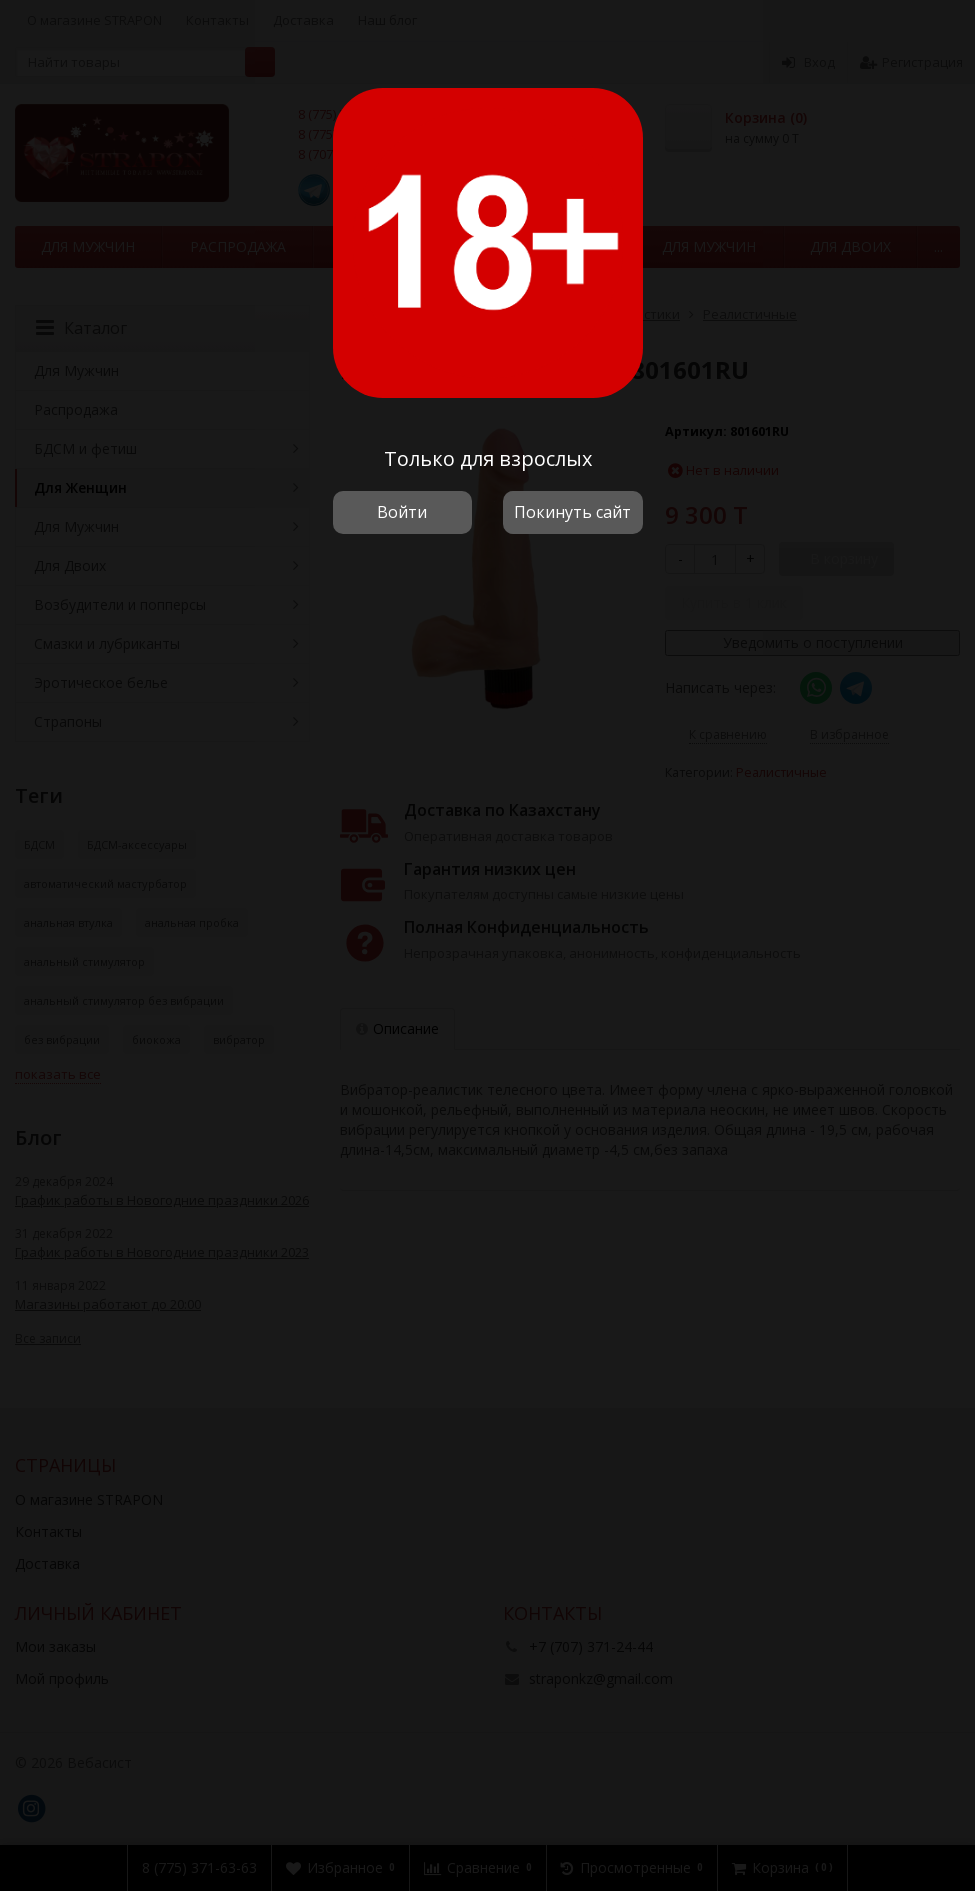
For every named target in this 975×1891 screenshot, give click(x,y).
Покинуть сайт (572, 512)
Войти (402, 512)
